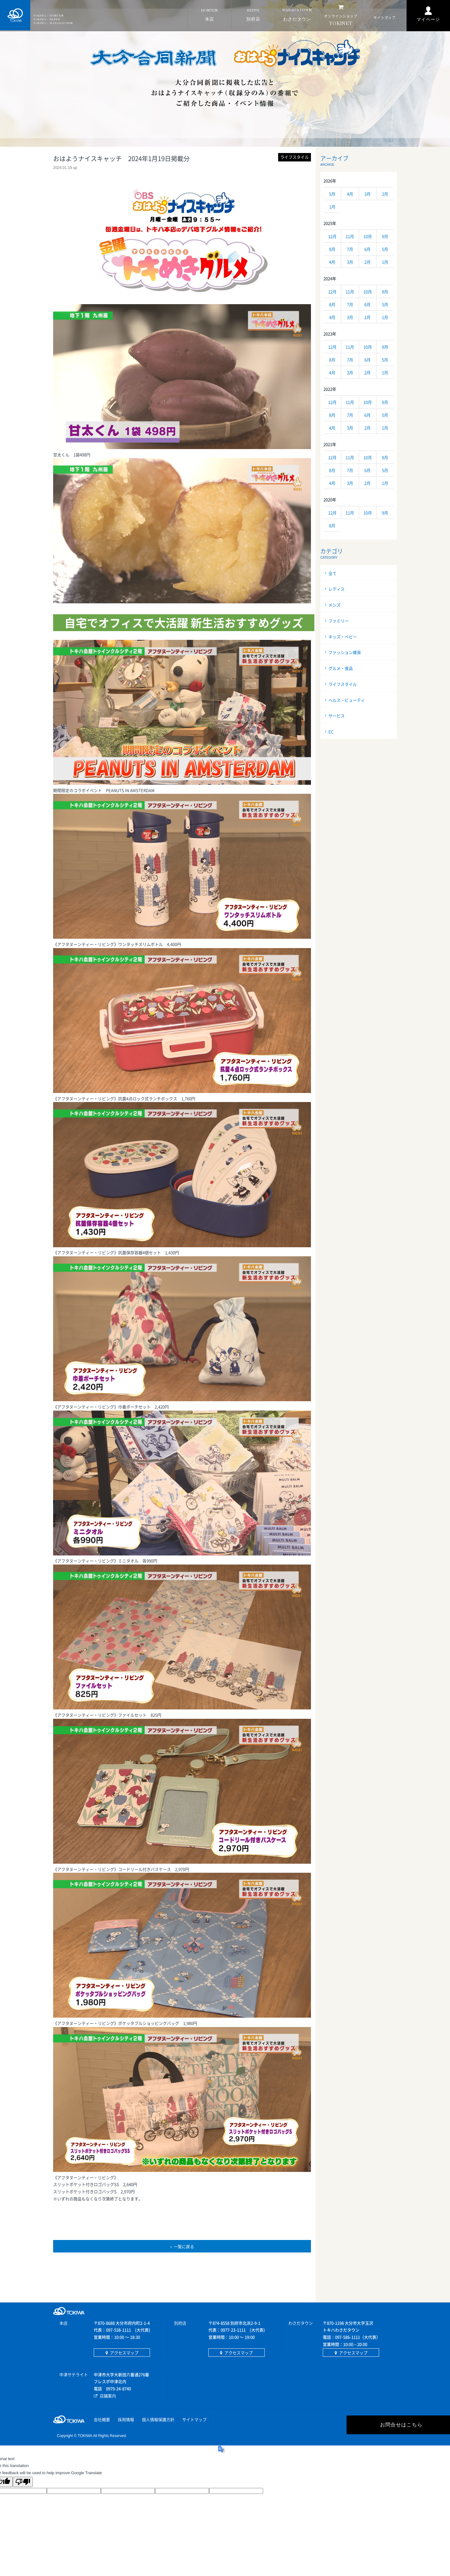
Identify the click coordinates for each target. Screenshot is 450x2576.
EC (330, 731)
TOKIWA (15, 15)
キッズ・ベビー (342, 637)
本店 (209, 15)
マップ (384, 18)
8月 (332, 249)
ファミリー (338, 621)
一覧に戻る (184, 2246)
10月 (367, 236)
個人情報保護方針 (158, 2419)
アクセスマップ (124, 2353)
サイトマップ (194, 2419)
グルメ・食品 (340, 668)
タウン (297, 15)
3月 (367, 194)
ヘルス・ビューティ (346, 700)
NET (340, 14)
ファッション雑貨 (344, 652)
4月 (350, 194)
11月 (350, 236)
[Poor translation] (23, 2482)
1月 (332, 207)
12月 (332, 236)
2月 (385, 194)
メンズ (334, 605)
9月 (385, 236)
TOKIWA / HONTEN (49, 15)
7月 (350, 249)
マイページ (428, 19)
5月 (332, 194)
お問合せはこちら (340, 2424)
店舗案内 (108, 2396)
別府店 (253, 15)
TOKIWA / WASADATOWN (54, 23)
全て (332, 573)
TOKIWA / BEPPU (47, 19)
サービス (336, 716)
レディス (336, 589)
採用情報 (126, 2419)
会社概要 (102, 2419)
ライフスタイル (342, 684)
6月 (367, 249)
